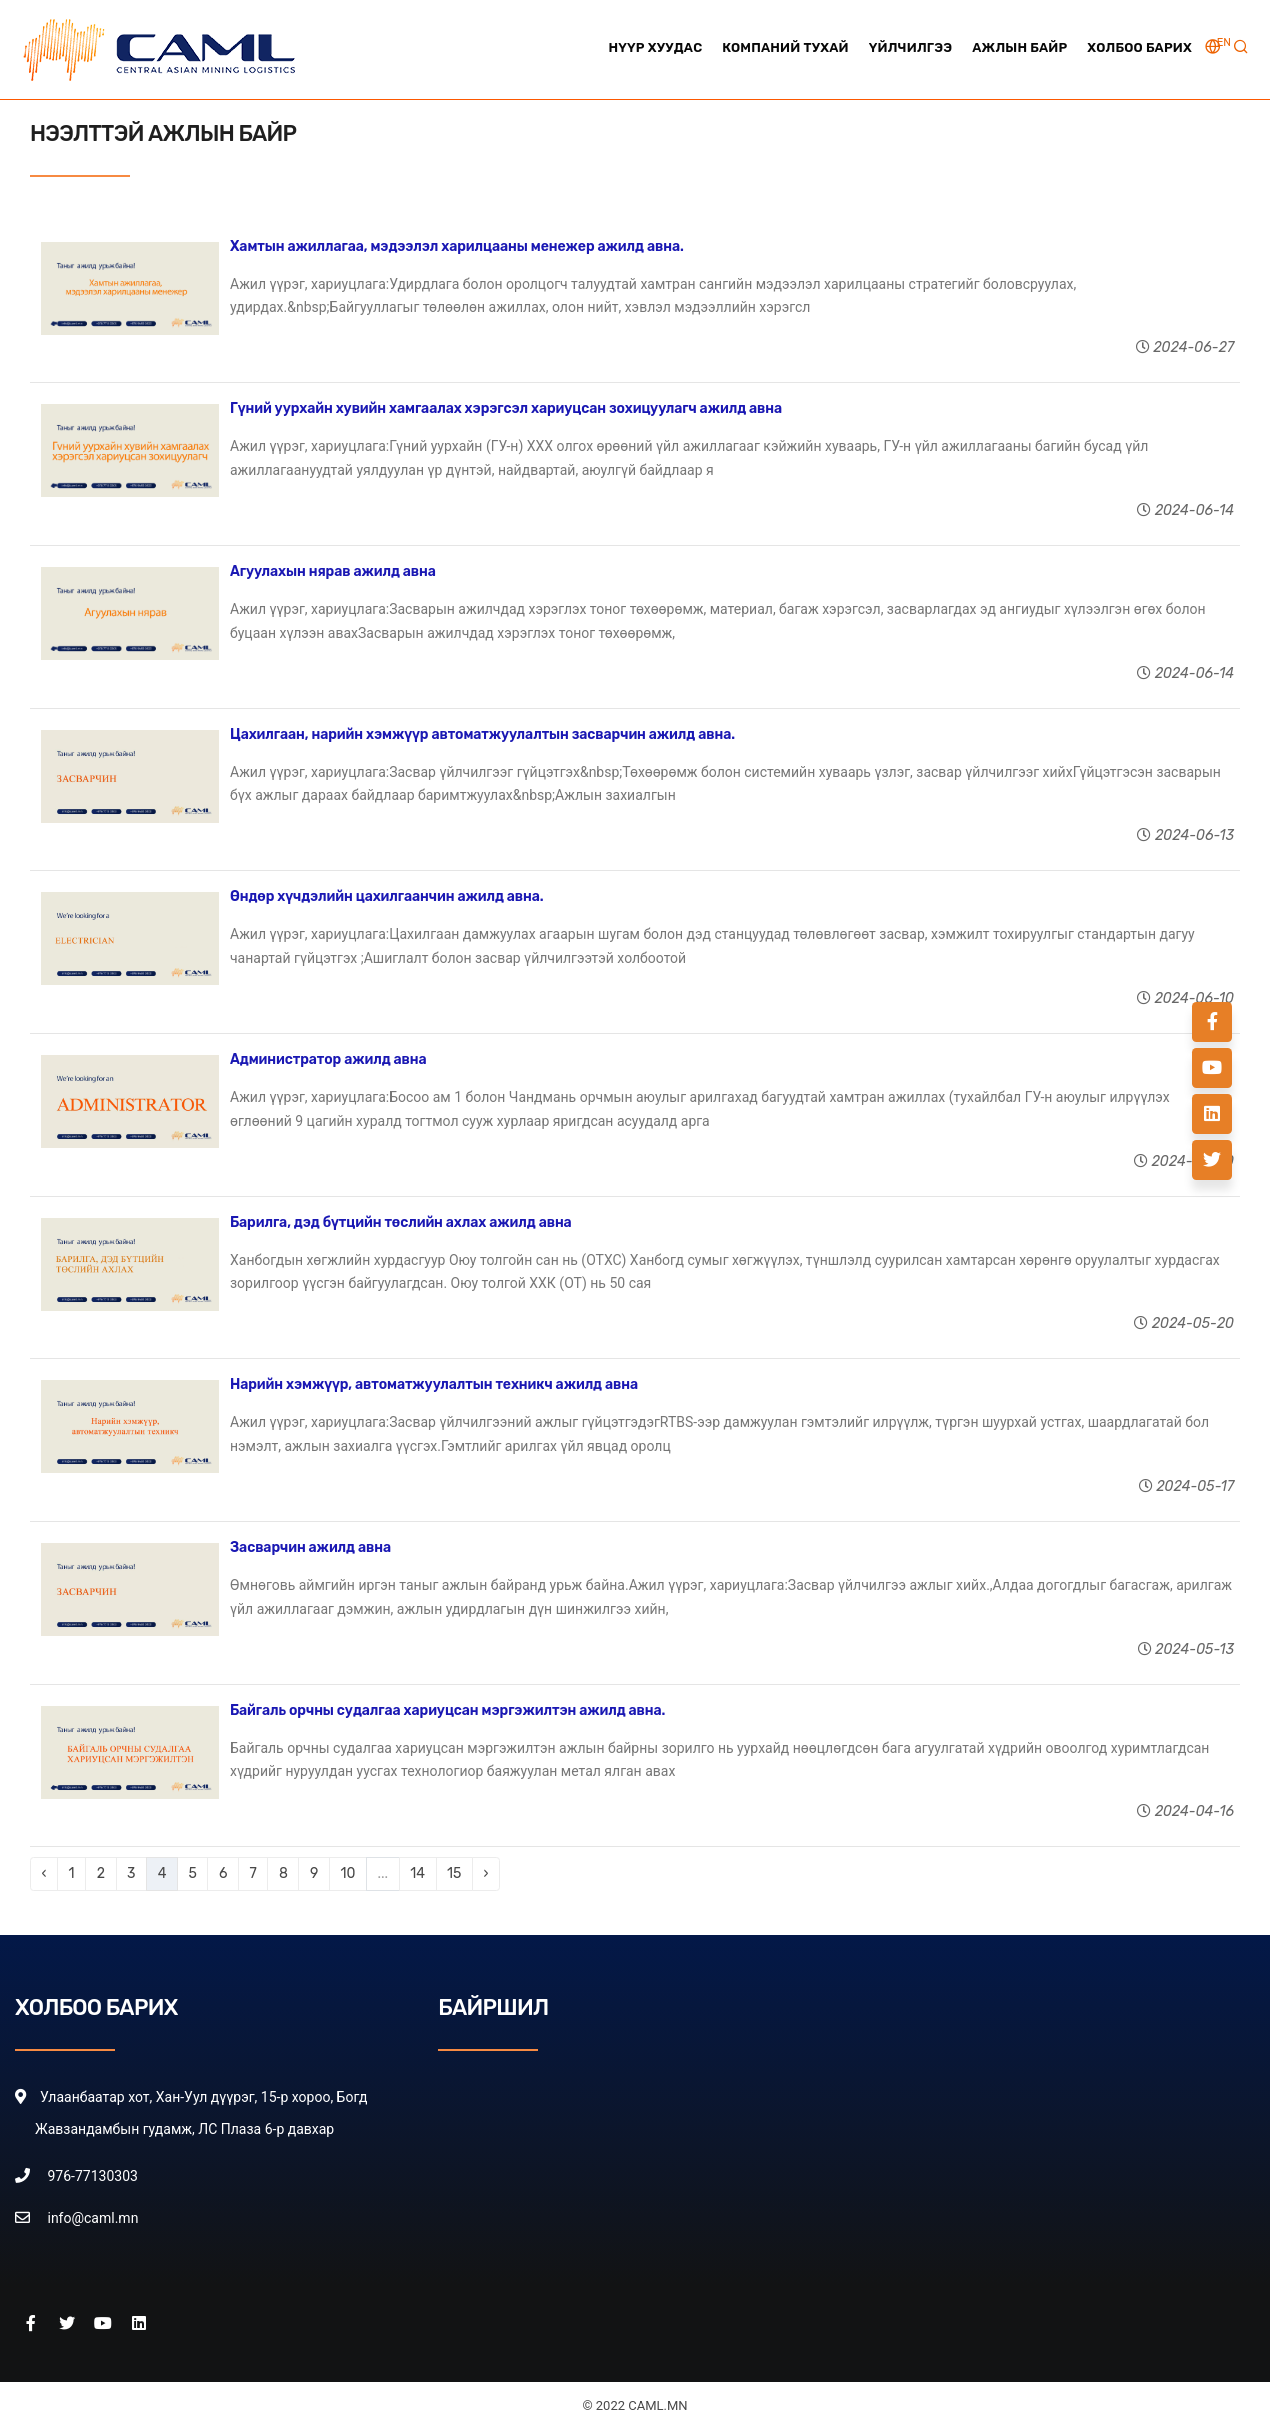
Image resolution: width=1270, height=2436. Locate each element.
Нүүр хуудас (655, 47)
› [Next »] (486, 1873)
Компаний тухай (785, 47)
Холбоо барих (1139, 47)
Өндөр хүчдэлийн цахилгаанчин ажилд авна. (387, 896)
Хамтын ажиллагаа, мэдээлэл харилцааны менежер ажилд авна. (457, 246)
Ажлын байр (1019, 47)
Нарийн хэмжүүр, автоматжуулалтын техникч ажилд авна (434, 1384)
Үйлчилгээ (911, 47)
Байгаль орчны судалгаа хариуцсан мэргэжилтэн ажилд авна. (447, 1710)
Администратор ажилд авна (328, 1059)
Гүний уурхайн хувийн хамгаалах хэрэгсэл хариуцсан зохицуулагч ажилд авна (506, 408)
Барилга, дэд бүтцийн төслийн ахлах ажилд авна (401, 1222)
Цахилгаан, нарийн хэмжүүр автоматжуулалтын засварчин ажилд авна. (482, 734)
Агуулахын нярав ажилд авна (333, 571)
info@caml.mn (92, 2218)
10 (347, 1873)
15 (454, 1873)
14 (417, 1873)
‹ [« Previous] (44, 1873)
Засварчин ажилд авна (310, 1547)
